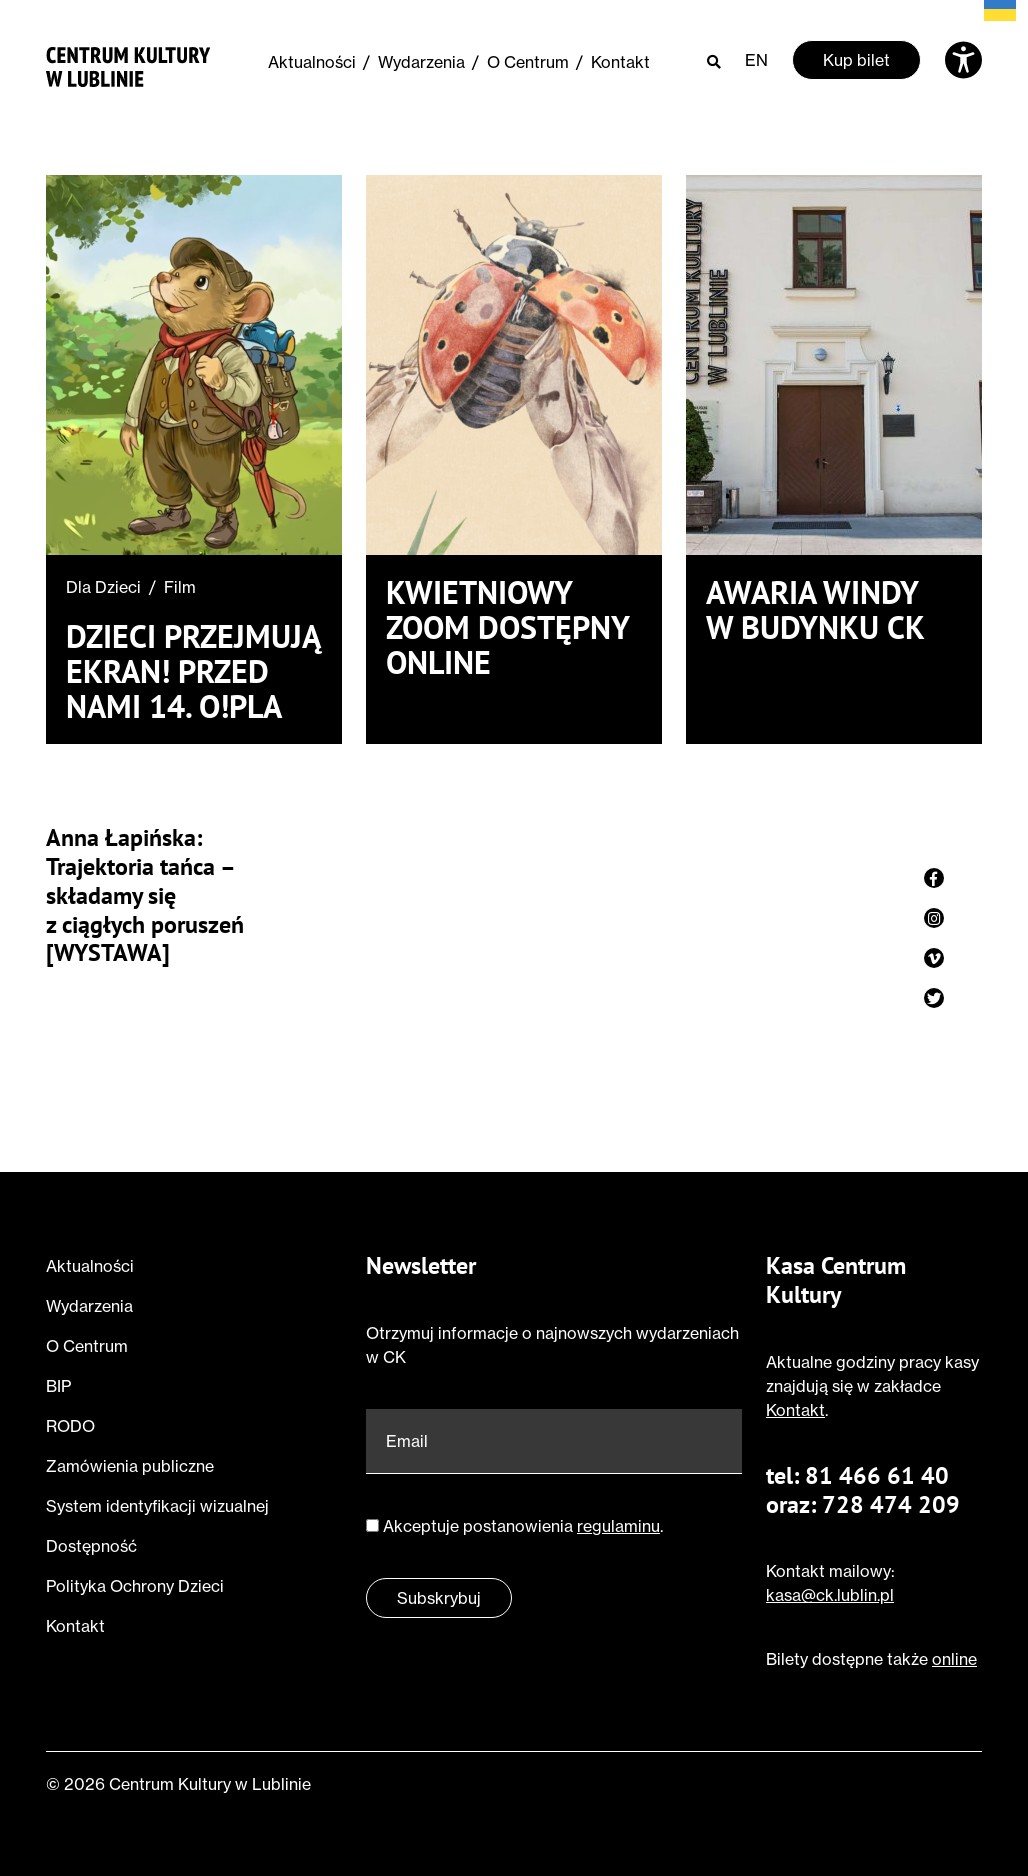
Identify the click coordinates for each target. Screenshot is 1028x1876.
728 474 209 (891, 1504)
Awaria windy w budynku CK (815, 610)
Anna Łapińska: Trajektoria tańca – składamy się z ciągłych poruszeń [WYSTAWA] (145, 896)
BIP (58, 1386)
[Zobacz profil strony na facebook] (934, 878)
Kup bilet (856, 60)
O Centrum (528, 62)
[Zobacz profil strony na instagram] (934, 918)
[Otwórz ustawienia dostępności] (963, 60)
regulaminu (618, 1526)
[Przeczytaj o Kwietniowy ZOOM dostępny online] (514, 365)
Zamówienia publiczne (130, 1466)
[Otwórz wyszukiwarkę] (714, 60)
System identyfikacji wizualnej (157, 1506)
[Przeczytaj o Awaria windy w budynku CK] (834, 365)
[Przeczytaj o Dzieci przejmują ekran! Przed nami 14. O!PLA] (194, 365)
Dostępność (91, 1546)
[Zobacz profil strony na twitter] (934, 998)
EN (756, 60)
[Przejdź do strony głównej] (128, 63)
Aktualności (312, 62)
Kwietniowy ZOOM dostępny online (507, 628)
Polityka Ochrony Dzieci (135, 1586)
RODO (70, 1426)
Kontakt (620, 62)
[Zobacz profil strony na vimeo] (934, 958)
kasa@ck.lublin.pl (830, 1595)
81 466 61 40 (877, 1475)
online (954, 1659)
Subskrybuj (439, 1598)
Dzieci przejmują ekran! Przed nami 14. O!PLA (193, 672)
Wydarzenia (421, 62)
